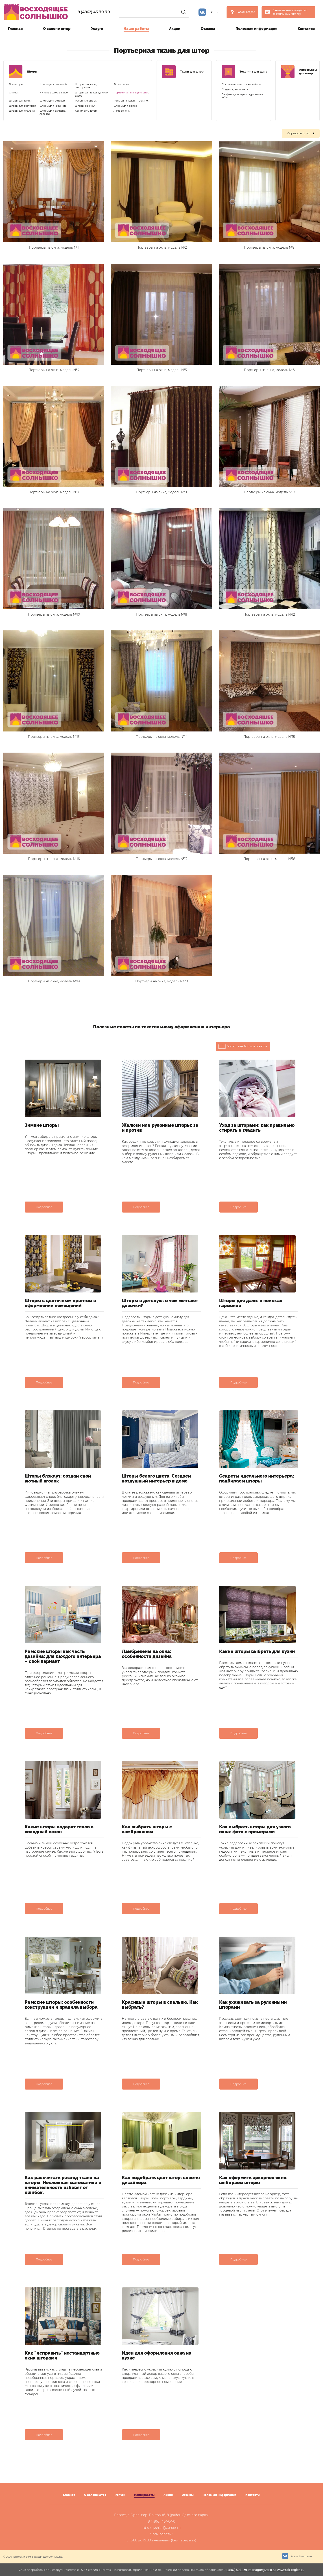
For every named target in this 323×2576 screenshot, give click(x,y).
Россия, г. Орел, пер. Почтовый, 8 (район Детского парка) (161, 2515)
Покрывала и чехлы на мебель (241, 84)
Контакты (306, 29)
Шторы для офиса (125, 105)
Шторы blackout (85, 105)
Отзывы (208, 29)
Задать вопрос (246, 12)
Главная (15, 29)
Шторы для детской (52, 100)
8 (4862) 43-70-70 (94, 12)
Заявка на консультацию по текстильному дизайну (290, 12)
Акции (174, 29)
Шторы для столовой (53, 84)
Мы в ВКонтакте (297, 2555)
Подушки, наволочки (235, 89)
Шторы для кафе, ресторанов (86, 86)
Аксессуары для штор (308, 71)
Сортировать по (298, 133)
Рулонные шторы (86, 100)
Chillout (13, 92)
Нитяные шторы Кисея (54, 92)
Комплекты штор (86, 110)
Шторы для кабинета (52, 105)
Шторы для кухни (20, 100)
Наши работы (136, 29)
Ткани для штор (191, 71)
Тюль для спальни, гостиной (131, 100)
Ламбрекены (121, 110)
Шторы (32, 71)
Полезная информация (256, 29)
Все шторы (16, 84)
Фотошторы (121, 84)
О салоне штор (56, 29)
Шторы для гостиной (22, 105)
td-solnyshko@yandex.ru (162, 2528)
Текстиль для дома (253, 71)
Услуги (97, 29)
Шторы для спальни (22, 110)
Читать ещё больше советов (242, 1046)
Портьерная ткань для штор (131, 92)
